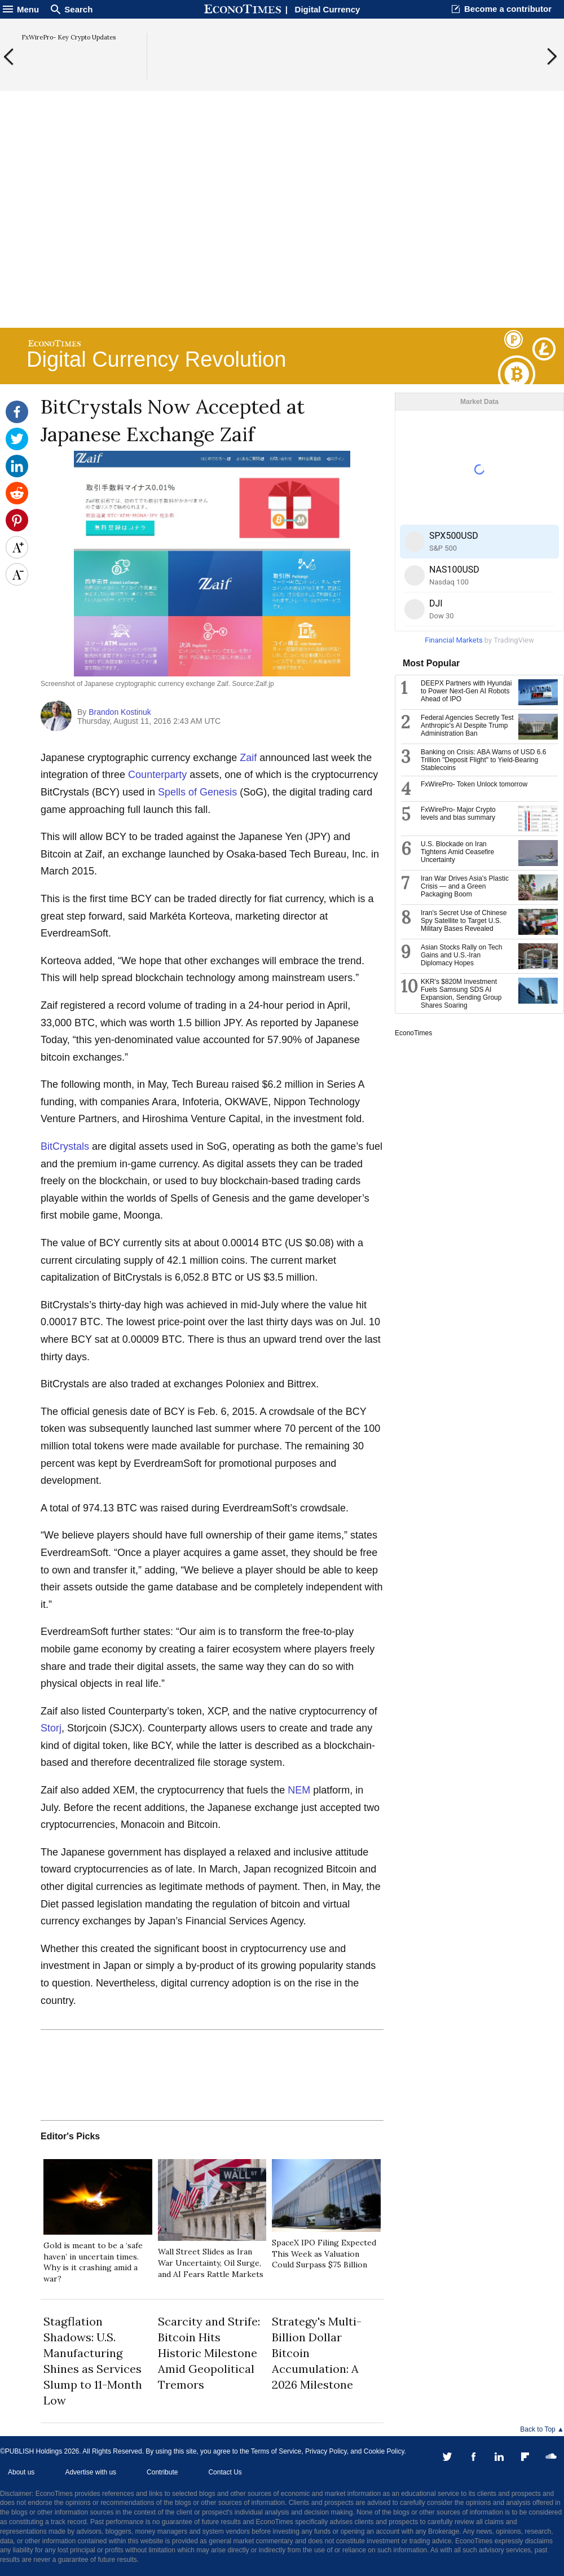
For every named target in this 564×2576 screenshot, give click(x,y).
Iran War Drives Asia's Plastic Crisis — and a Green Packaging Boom (465, 886)
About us (21, 2472)
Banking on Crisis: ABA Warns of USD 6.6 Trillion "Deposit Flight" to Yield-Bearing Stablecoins (483, 760)
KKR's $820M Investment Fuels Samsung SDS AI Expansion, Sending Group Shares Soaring (461, 993)
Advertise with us (90, 2472)
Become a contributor (508, 9)
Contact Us (224, 2472)
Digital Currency (327, 9)
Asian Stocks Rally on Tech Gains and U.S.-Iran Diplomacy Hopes (462, 955)
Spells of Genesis (197, 792)
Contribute (162, 2472)
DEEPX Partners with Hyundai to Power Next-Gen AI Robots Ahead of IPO (466, 691)
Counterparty (157, 774)
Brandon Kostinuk (120, 711)
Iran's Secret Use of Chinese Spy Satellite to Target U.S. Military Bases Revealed (463, 921)
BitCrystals (65, 1146)
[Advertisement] (282, 237)
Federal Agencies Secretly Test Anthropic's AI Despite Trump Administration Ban (467, 725)
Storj (51, 1728)
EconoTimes (413, 1033)
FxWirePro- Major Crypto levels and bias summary (458, 813)
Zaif (248, 757)
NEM (299, 1790)
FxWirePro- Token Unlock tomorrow (474, 784)
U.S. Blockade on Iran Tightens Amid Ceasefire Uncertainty (457, 852)
